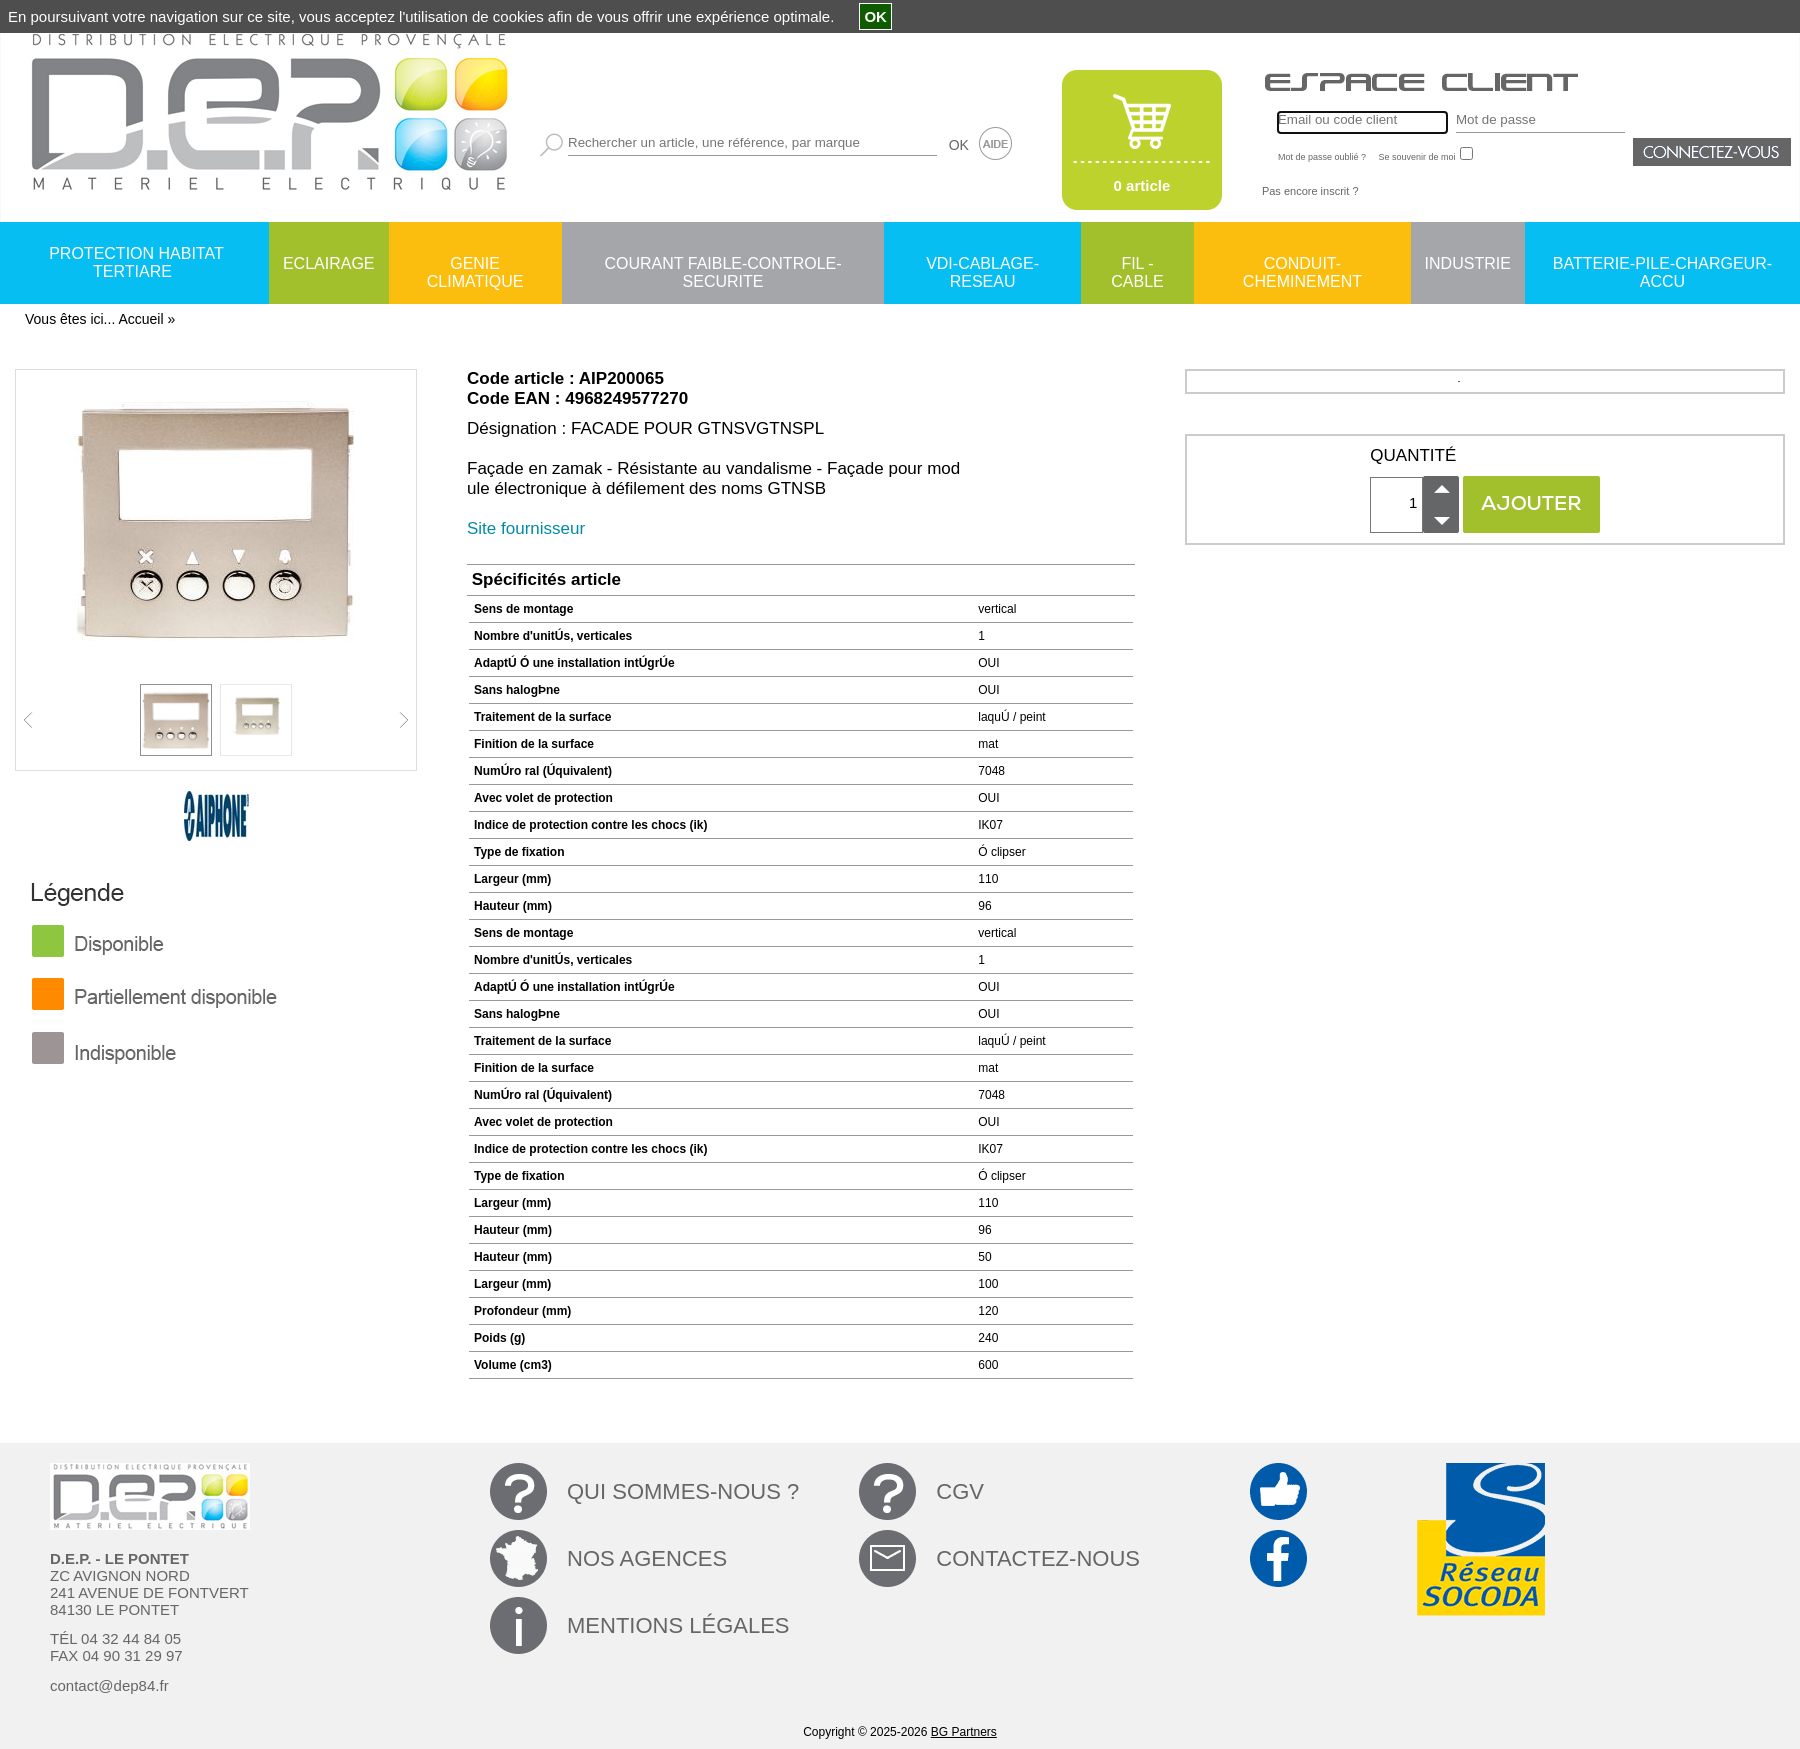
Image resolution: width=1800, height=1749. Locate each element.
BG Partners (964, 1732)
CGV (960, 1491)
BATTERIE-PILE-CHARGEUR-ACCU (1662, 265)
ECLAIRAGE (329, 263)
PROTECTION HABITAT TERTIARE (136, 262)
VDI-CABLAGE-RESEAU (982, 265)
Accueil (140, 319)
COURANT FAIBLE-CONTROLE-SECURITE (722, 265)
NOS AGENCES (647, 1558)
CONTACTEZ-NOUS (1038, 1558)
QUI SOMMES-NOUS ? (683, 1491)
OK (959, 145)
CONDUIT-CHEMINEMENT (1302, 265)
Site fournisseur (526, 528)
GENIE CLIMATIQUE (475, 265)
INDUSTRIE (1468, 263)
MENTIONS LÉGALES (678, 1625)
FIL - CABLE (1137, 265)
